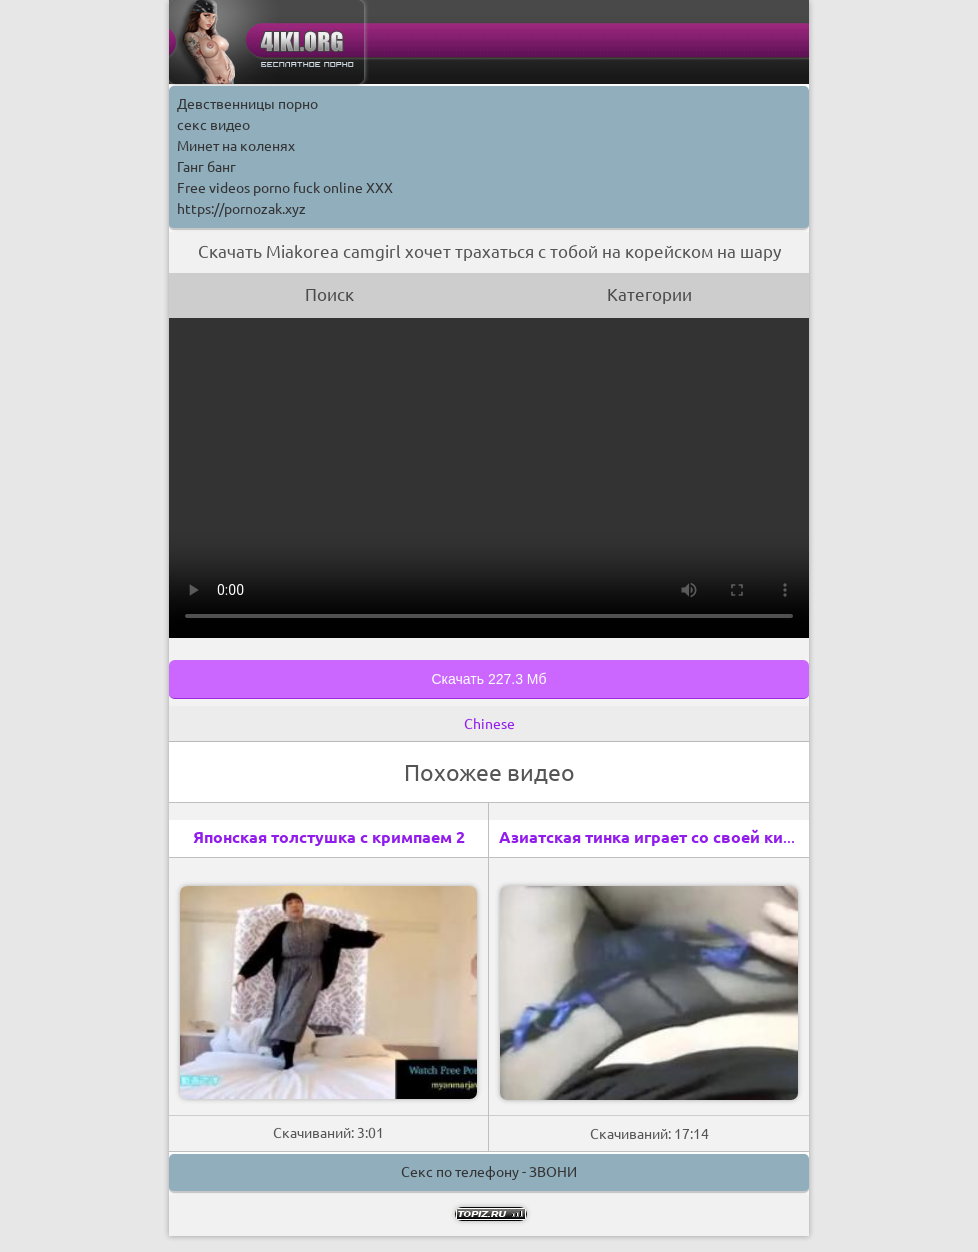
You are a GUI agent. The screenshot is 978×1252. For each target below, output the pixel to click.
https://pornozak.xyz (241, 209)
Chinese (489, 724)
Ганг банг (206, 167)
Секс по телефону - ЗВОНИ (489, 1172)
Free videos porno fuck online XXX (285, 188)
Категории (649, 294)
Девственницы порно (247, 104)
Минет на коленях (236, 146)
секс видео (213, 125)
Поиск (329, 294)
